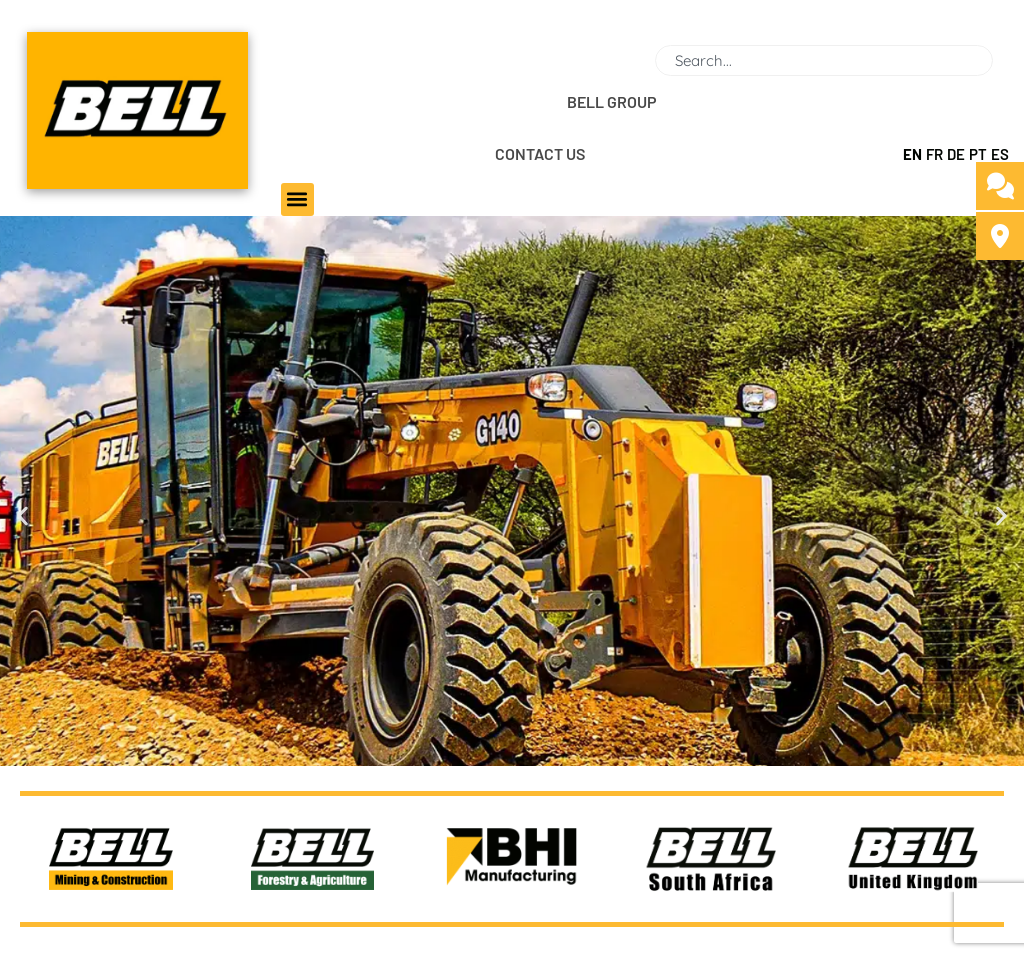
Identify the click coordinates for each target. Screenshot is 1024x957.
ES (1000, 154)
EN (912, 154)
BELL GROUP (612, 101)
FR (934, 154)
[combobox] (824, 60)
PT (978, 154)
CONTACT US (540, 153)
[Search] (1001, 60)
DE (956, 154)
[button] (297, 199)
